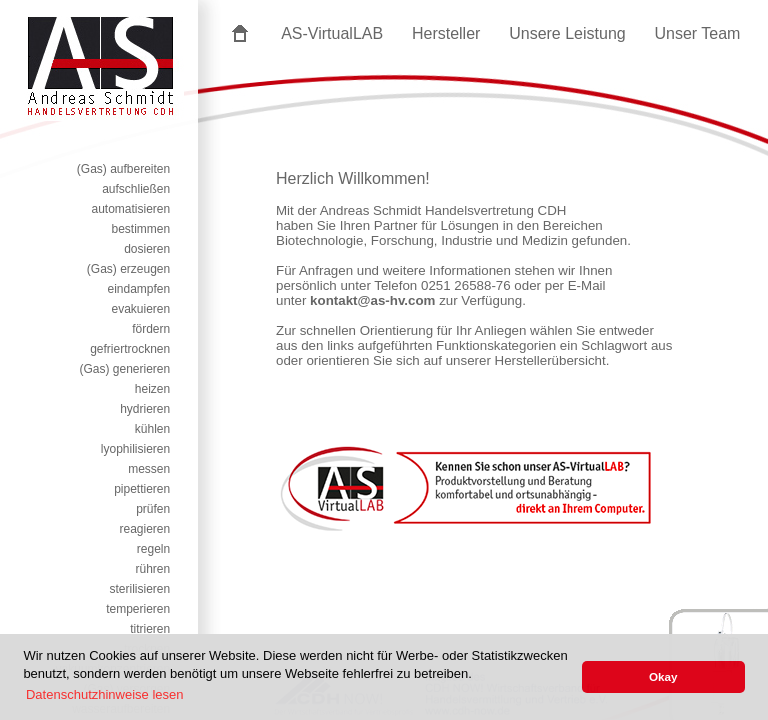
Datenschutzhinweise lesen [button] (105, 694)
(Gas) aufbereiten (123, 169)
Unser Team (697, 33)
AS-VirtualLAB (332, 33)
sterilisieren (140, 589)
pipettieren (142, 489)
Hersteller (446, 33)
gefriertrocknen (130, 349)
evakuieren (140, 309)
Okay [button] (663, 676)
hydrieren (145, 409)
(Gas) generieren (124, 369)
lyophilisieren (135, 449)
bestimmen (141, 229)
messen (149, 469)
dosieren (147, 249)
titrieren (150, 629)
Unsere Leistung (567, 33)
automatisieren (130, 209)
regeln (153, 549)
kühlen (152, 429)
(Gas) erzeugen (128, 269)
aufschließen (136, 189)
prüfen (153, 509)
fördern (151, 329)
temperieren (138, 609)
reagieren (145, 529)
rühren (153, 569)
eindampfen (138, 289)
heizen (152, 389)
